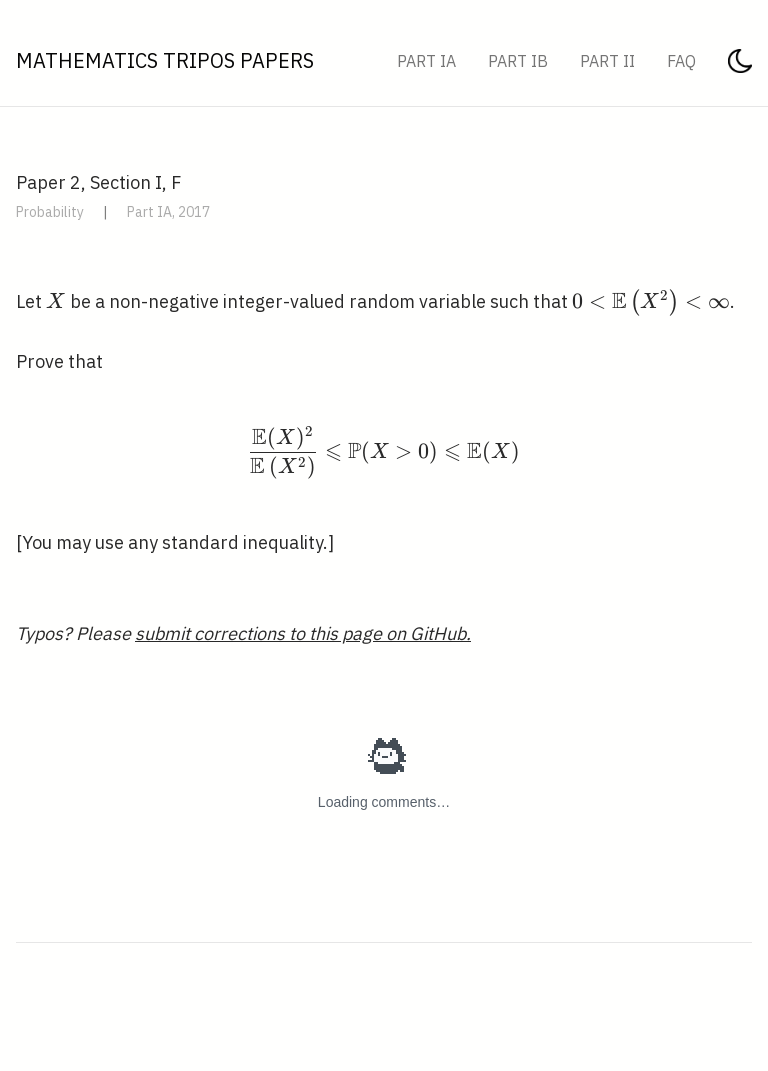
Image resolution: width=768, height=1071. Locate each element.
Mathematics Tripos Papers (165, 60)
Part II (607, 61)
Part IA (426, 61)
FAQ (681, 61)
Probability (50, 212)
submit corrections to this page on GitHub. (303, 633)
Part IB (518, 61)
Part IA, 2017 (168, 212)
